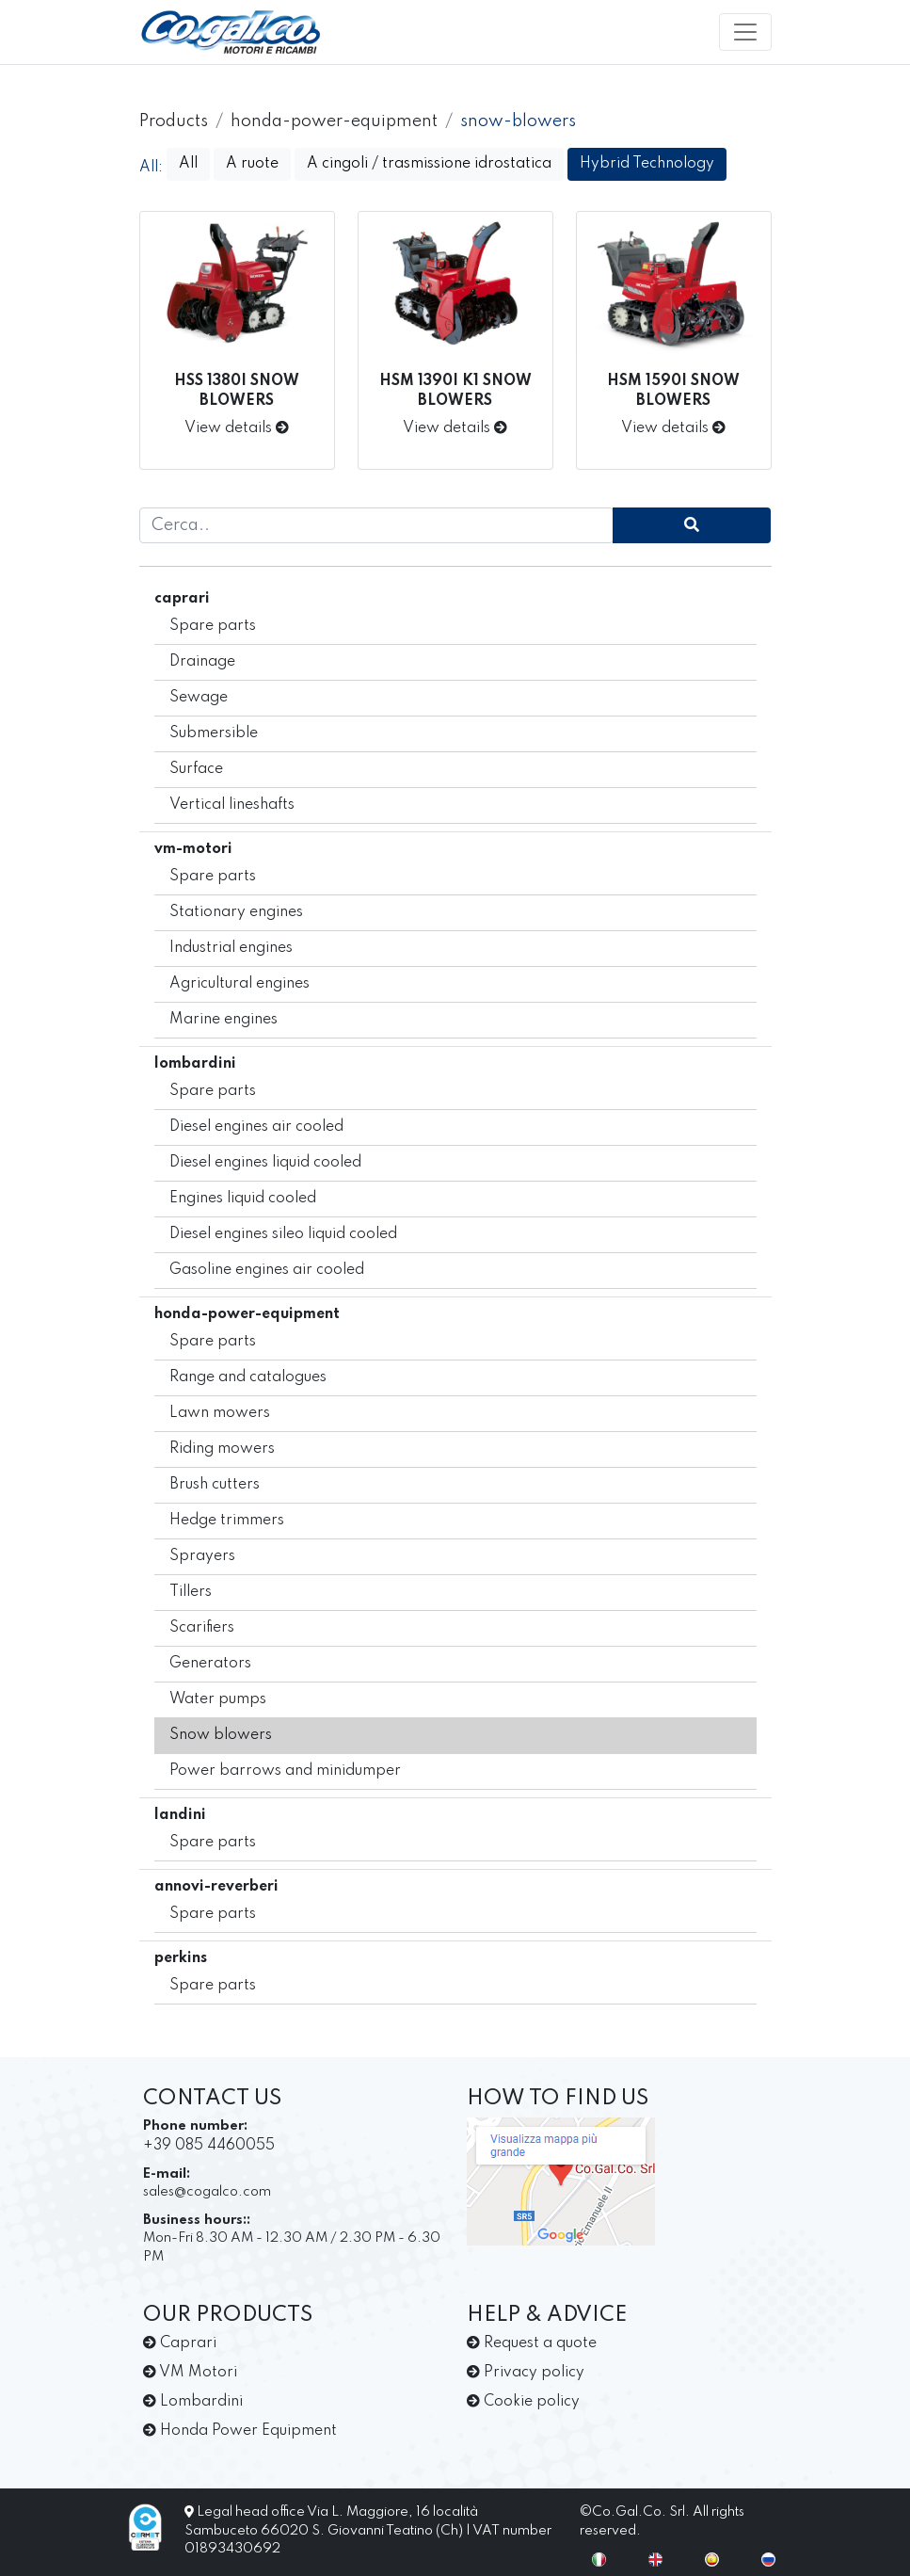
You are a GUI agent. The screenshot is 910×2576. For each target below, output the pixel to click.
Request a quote (532, 2343)
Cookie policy (523, 2401)
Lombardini (193, 2401)
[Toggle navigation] (745, 32)
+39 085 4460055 (209, 2145)
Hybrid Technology (647, 163)
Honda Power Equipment (240, 2431)
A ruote (252, 163)
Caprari (179, 2343)
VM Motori (190, 2372)
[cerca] (692, 525)
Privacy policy (525, 2372)
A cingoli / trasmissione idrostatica (429, 163)
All (188, 163)
